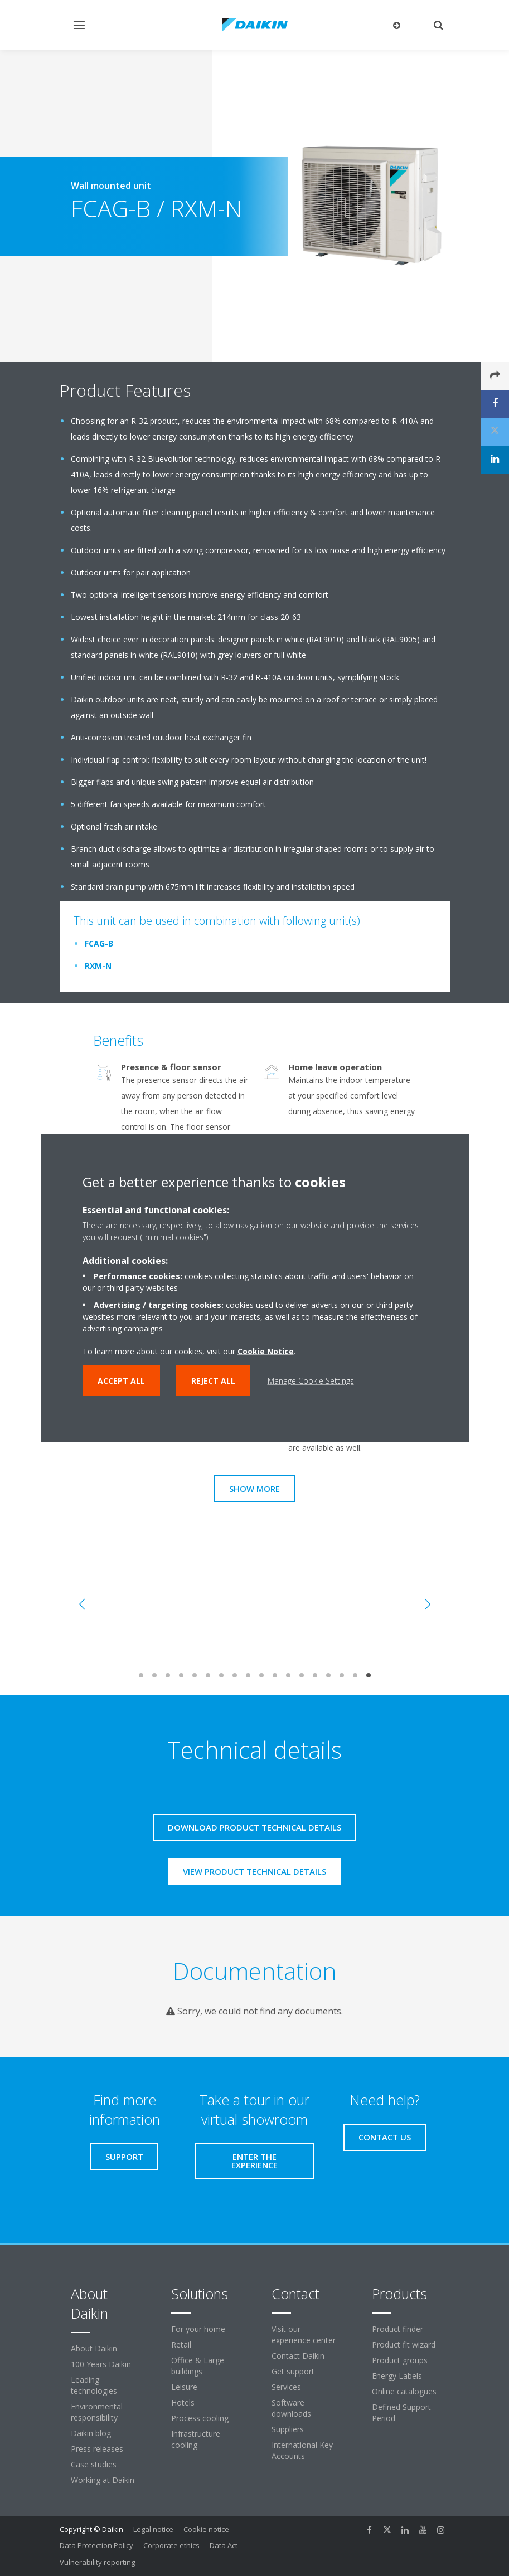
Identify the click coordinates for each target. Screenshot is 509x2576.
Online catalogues (404, 2391)
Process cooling (200, 2418)
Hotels (183, 2402)
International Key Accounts (302, 2450)
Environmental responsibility (97, 2412)
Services (286, 2387)
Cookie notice (206, 2529)
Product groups (400, 2360)
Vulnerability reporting (97, 2562)
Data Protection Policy (96, 2545)
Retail (181, 2344)
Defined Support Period (401, 2412)
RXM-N (98, 965)
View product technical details (254, 1871)
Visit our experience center (304, 2334)
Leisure (184, 2387)
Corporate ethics (171, 2545)
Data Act (223, 2545)
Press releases (97, 2448)
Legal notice (153, 2529)
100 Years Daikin (101, 2364)
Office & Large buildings (197, 2366)
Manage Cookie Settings (311, 1380)
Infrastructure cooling (195, 2439)
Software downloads (291, 2408)
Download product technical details (254, 1827)
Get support (293, 2371)
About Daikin (94, 2348)
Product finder (397, 2329)
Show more (254, 1488)
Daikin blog (91, 2433)
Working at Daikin (102, 2480)
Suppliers (288, 2429)
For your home (198, 2329)
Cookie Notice (265, 1351)
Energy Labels (397, 2375)
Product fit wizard (403, 2344)
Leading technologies (94, 2385)
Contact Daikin (298, 2355)
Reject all (213, 1380)
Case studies (94, 2464)
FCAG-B (99, 943)
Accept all (121, 1380)
